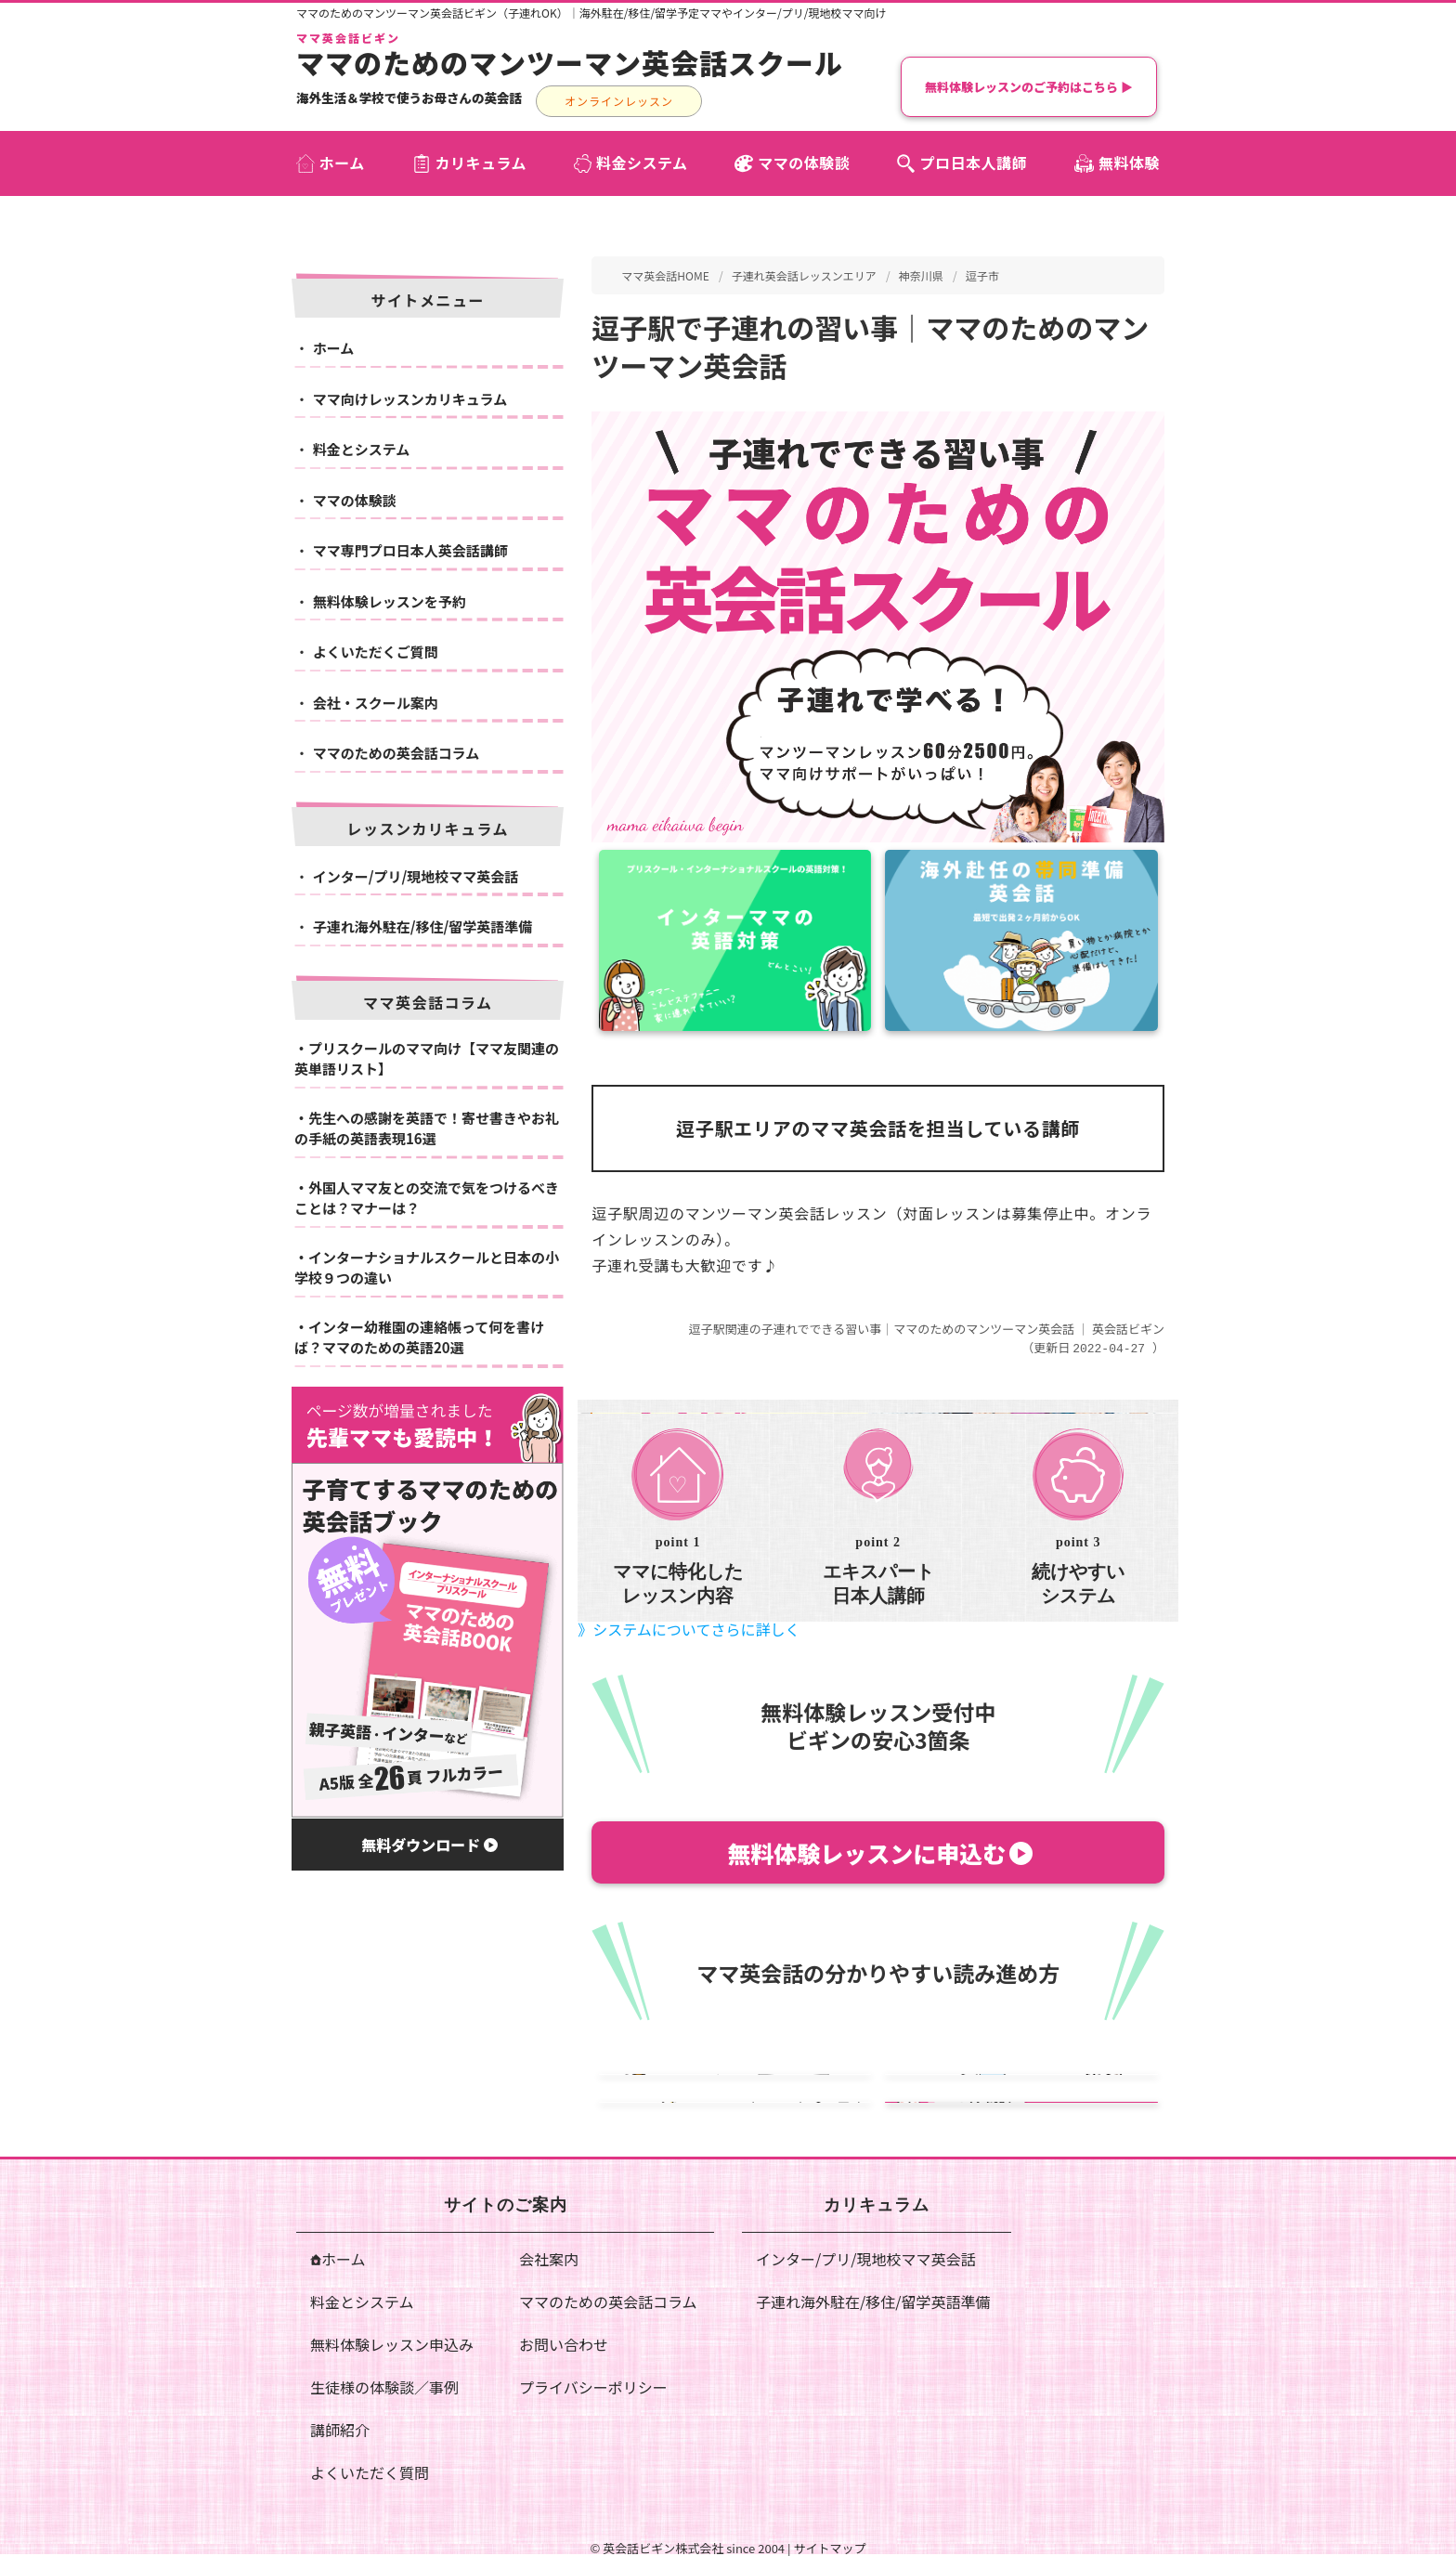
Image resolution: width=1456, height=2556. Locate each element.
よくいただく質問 (369, 2471)
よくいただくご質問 (375, 651)
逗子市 (982, 275)
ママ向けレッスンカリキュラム (410, 399)
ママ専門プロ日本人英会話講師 (410, 550)
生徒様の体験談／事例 (384, 2386)
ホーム (334, 348)
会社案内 (548, 2258)
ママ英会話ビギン (348, 38)
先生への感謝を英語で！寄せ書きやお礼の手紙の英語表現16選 (426, 1128)
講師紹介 (340, 2429)
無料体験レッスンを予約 (389, 601)
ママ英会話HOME (664, 275)
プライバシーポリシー (593, 2386)
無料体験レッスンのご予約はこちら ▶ (1029, 87)
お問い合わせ (563, 2343)
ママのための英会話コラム (396, 753)
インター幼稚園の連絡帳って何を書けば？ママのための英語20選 (419, 1337)
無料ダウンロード (429, 1844)
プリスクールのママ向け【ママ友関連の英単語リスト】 (426, 1058)
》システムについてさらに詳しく (689, 1628)
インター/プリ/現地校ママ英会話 (416, 876)
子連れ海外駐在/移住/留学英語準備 (423, 926)
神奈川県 (921, 275)
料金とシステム (361, 449)
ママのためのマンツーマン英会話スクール (569, 62)
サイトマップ (829, 2547)
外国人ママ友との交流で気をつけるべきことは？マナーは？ (426, 1198)
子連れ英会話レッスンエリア (804, 275)
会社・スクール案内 (375, 702)
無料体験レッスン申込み (392, 2343)
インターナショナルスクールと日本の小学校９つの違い (426, 1267)
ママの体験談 (354, 500)
